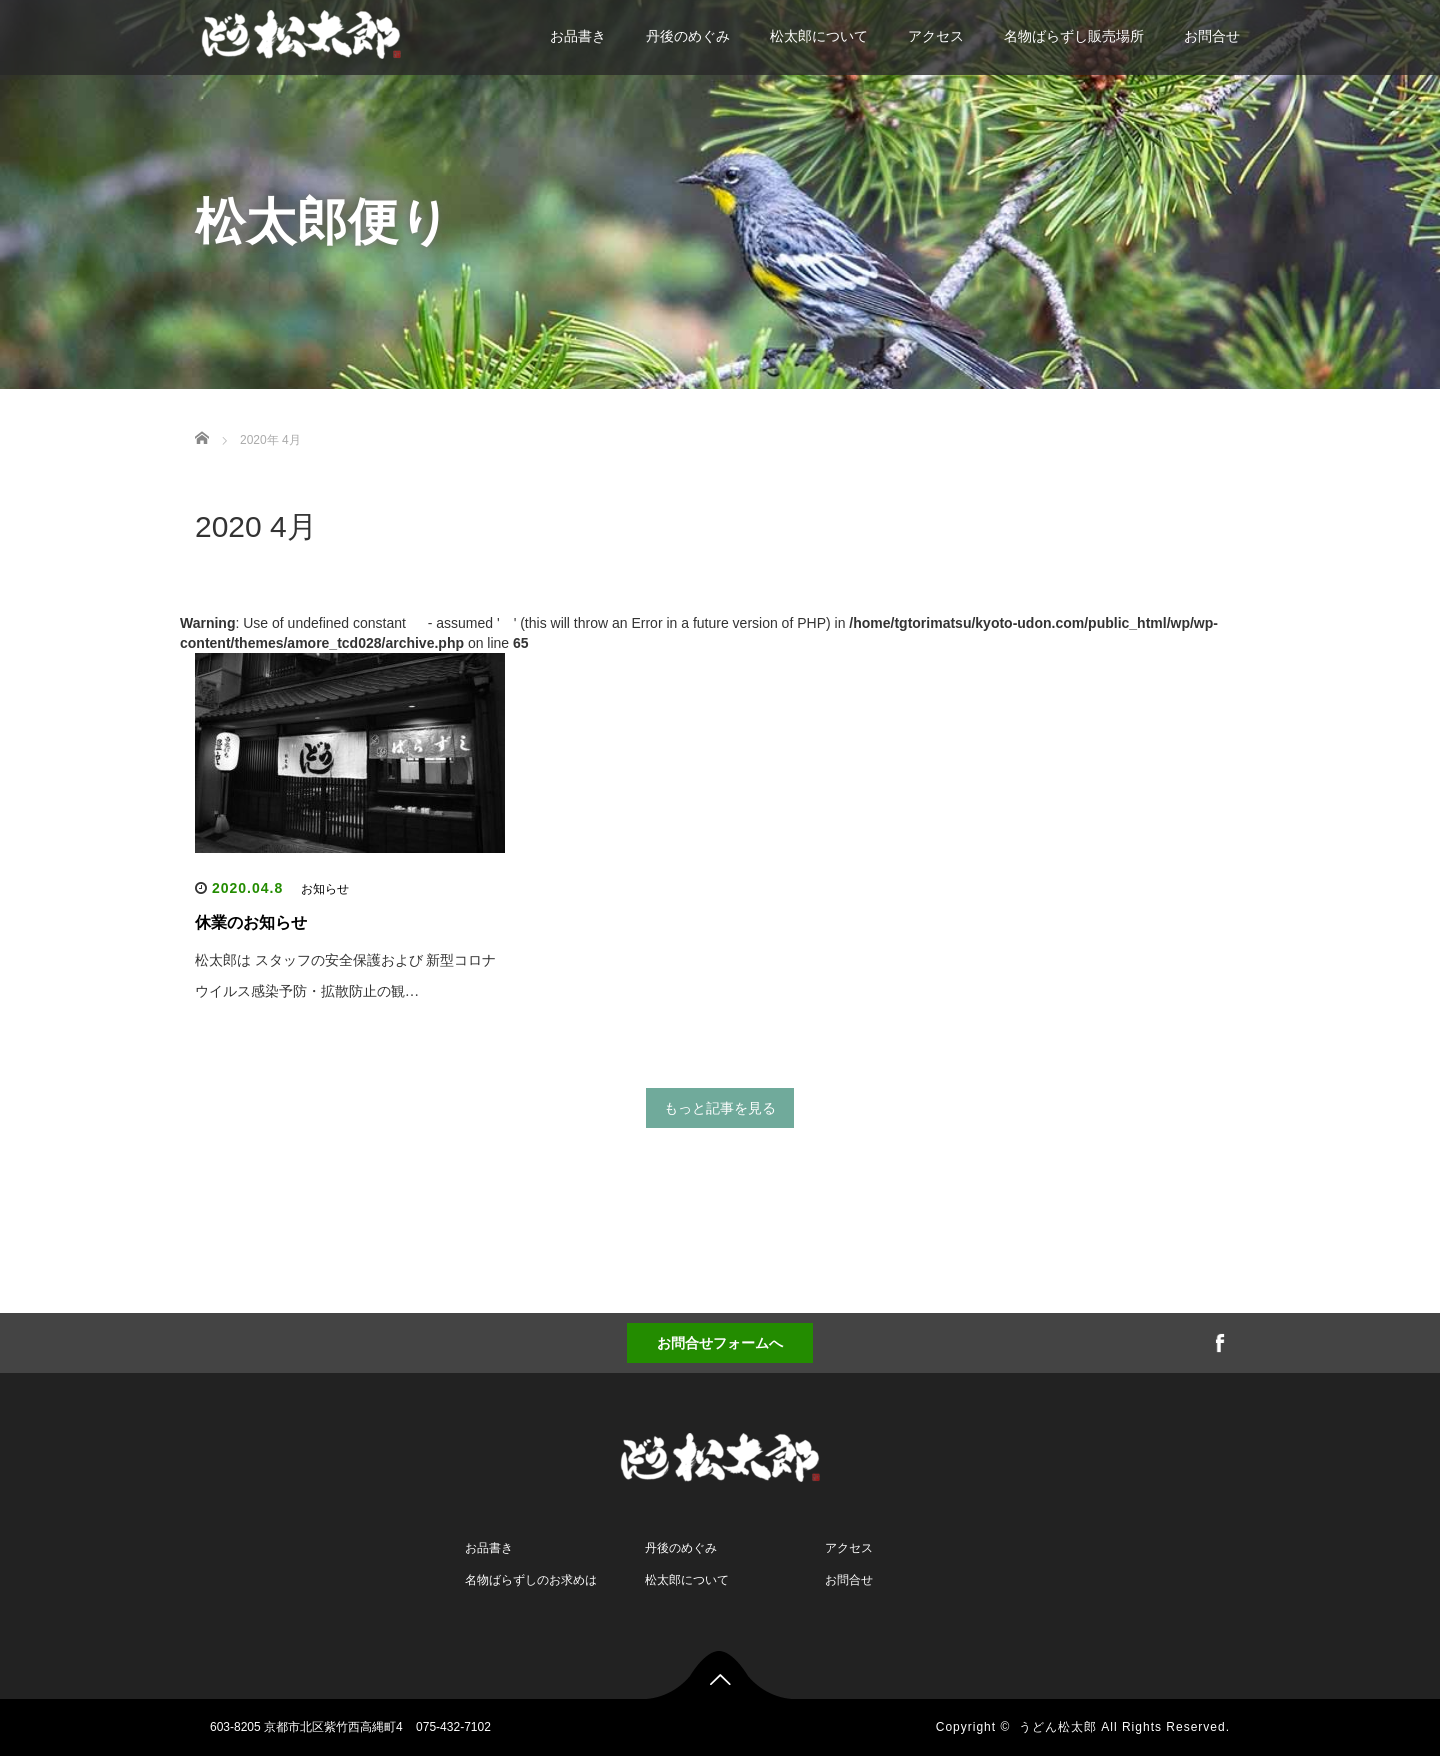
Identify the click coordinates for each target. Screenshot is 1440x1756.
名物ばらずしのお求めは (531, 1580)
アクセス (936, 36)
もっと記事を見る (720, 1108)
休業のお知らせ (251, 922)
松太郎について (819, 36)
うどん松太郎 (1058, 1727)
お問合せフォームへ (720, 1343)
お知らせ (325, 889)
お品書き (578, 36)
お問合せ (1212, 36)
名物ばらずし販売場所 (1074, 36)
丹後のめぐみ (688, 36)
